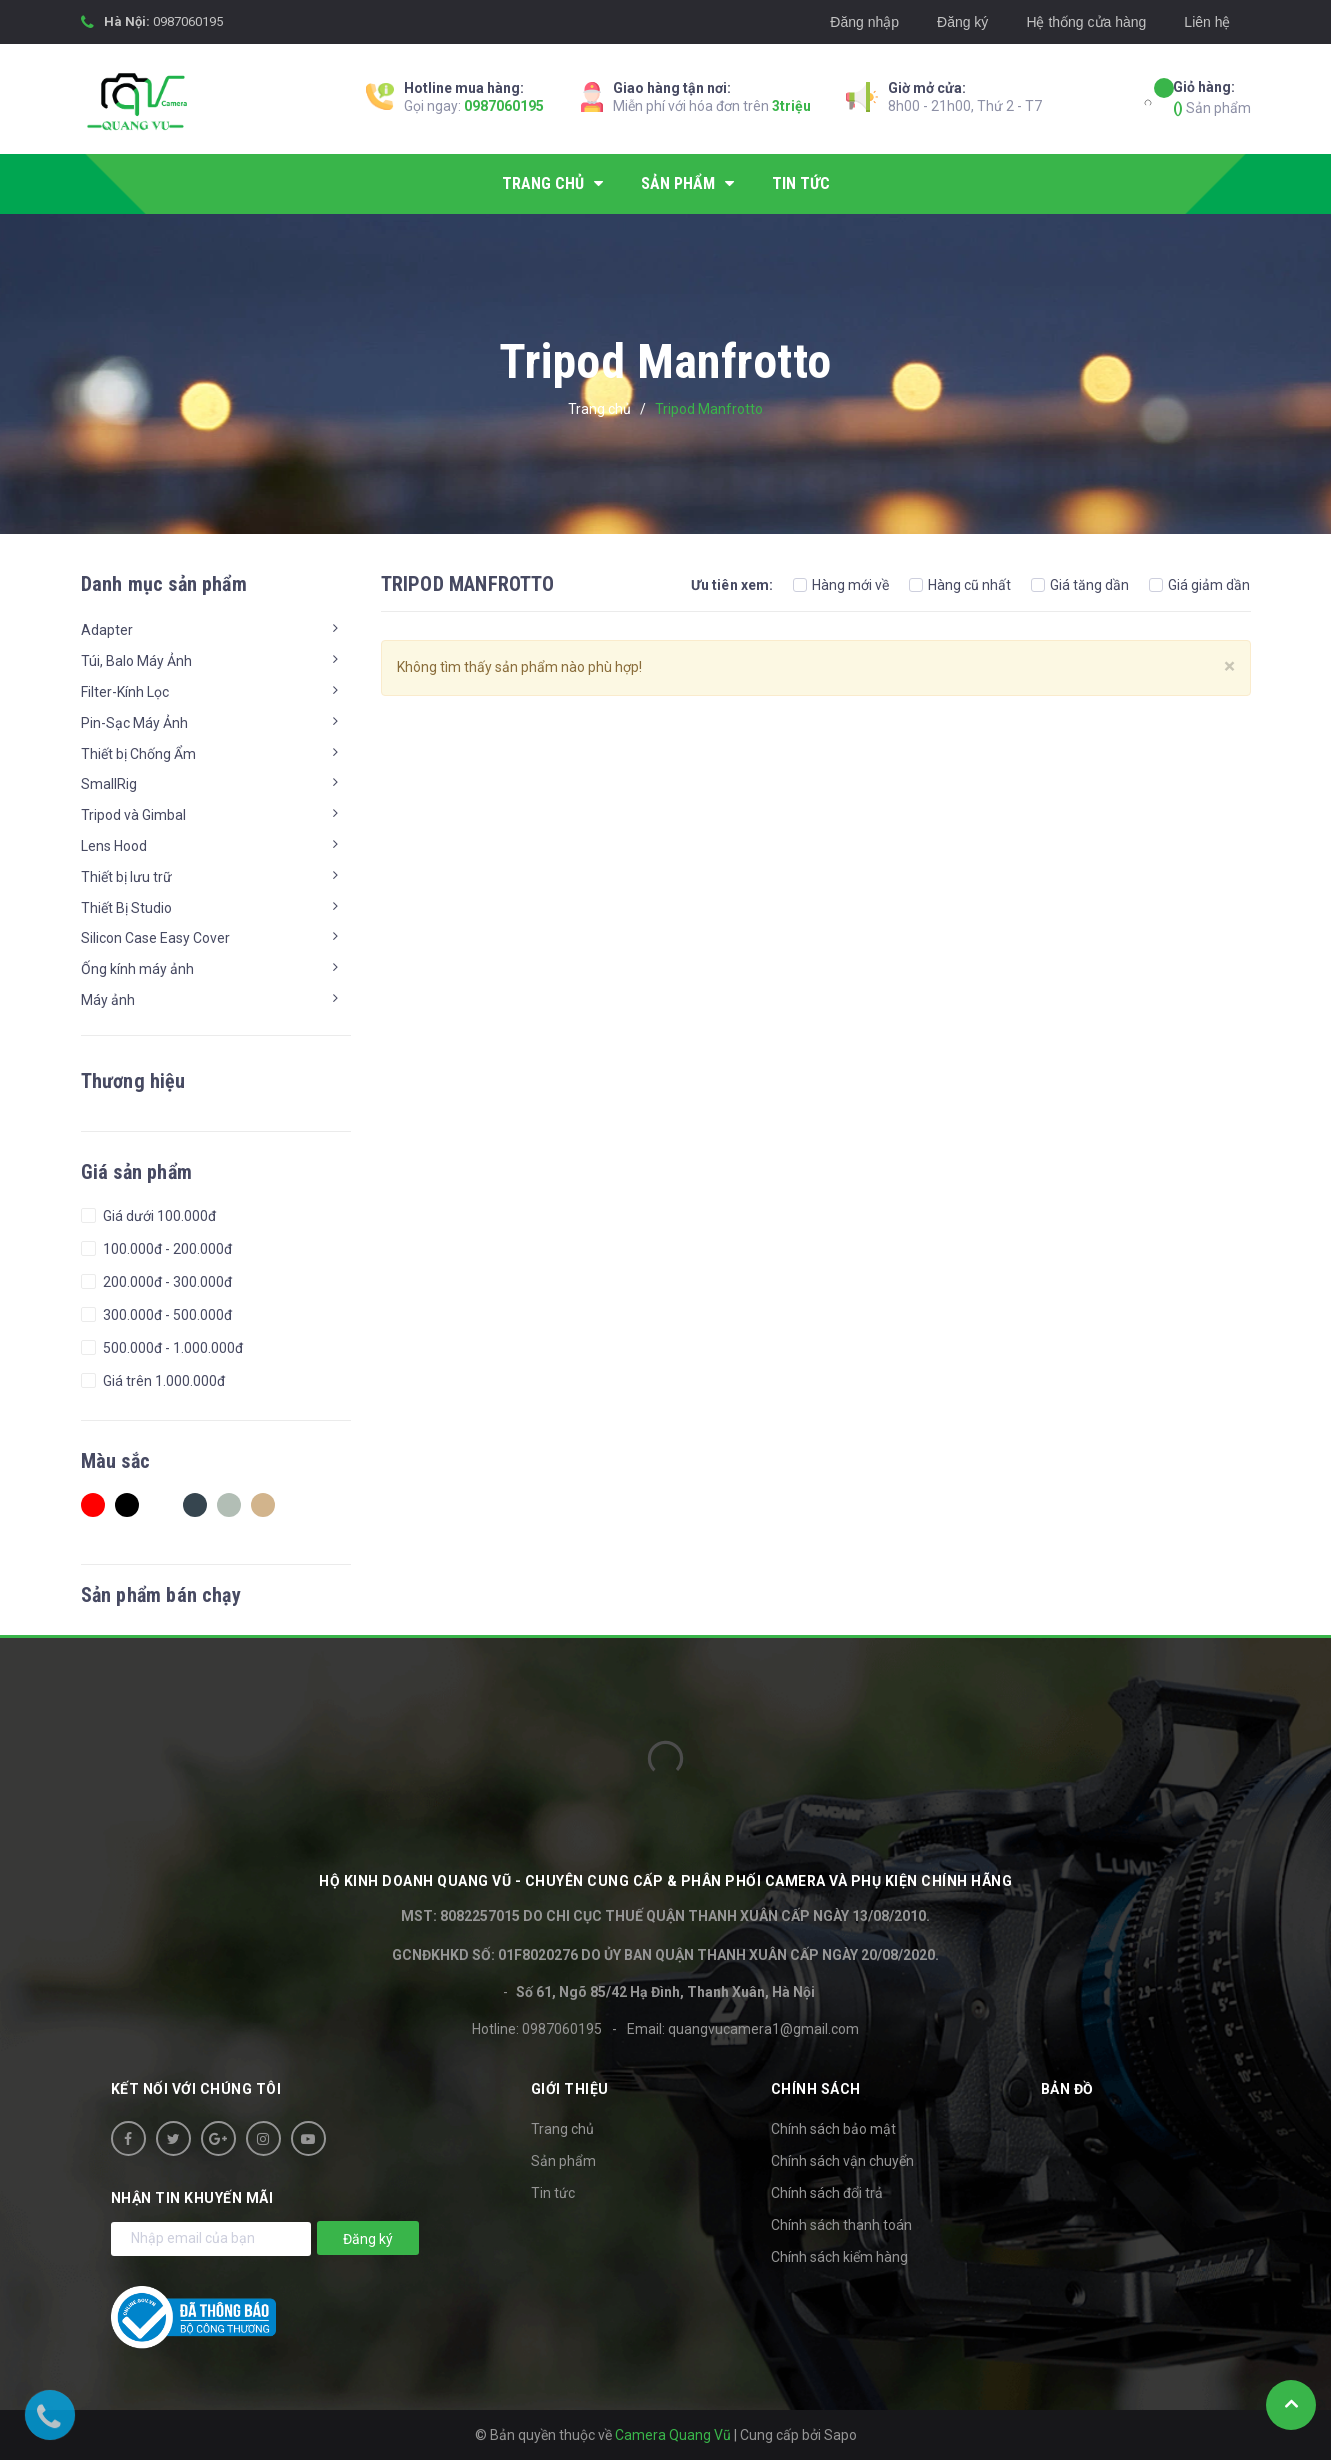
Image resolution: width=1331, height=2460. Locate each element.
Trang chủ (562, 2129)
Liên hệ (1207, 22)
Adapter (107, 630)
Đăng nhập (864, 22)
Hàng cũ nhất (960, 585)
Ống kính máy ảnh (137, 969)
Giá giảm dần (1199, 585)
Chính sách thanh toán (841, 2225)
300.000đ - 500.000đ (166, 1315)
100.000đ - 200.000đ (166, 1249)
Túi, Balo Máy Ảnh (136, 661)
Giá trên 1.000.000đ (162, 1381)
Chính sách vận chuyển (842, 2161)
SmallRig (109, 784)
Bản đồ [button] (1067, 2089)
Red (93, 1505)
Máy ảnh (108, 1000)
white (161, 1505)
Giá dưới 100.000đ (158, 1216)
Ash (229, 1505)
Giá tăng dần (1080, 585)
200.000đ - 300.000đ (166, 1282)
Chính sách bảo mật (833, 2129)
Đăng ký (962, 22)
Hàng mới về (841, 585)
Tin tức (553, 2193)
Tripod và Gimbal (133, 815)
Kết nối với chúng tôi (196, 2089)
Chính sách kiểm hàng (839, 2257)
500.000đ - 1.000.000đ (171, 1348)
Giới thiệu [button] (570, 2089)
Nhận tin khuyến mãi (192, 2198)
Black (127, 1505)
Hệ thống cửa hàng (1086, 22)
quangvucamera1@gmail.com (763, 2029)
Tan (263, 1505)
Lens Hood (114, 846)
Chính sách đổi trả (827, 2193)
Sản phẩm (1212, 96)
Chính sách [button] (816, 2089)
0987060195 (188, 21)
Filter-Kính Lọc (125, 692)
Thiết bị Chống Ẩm (138, 754)
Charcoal (195, 1505)
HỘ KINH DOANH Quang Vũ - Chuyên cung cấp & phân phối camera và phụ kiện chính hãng (665, 1881)
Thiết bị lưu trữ (126, 877)
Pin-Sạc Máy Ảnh (134, 723)
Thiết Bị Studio (126, 908)
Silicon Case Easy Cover (155, 938)
